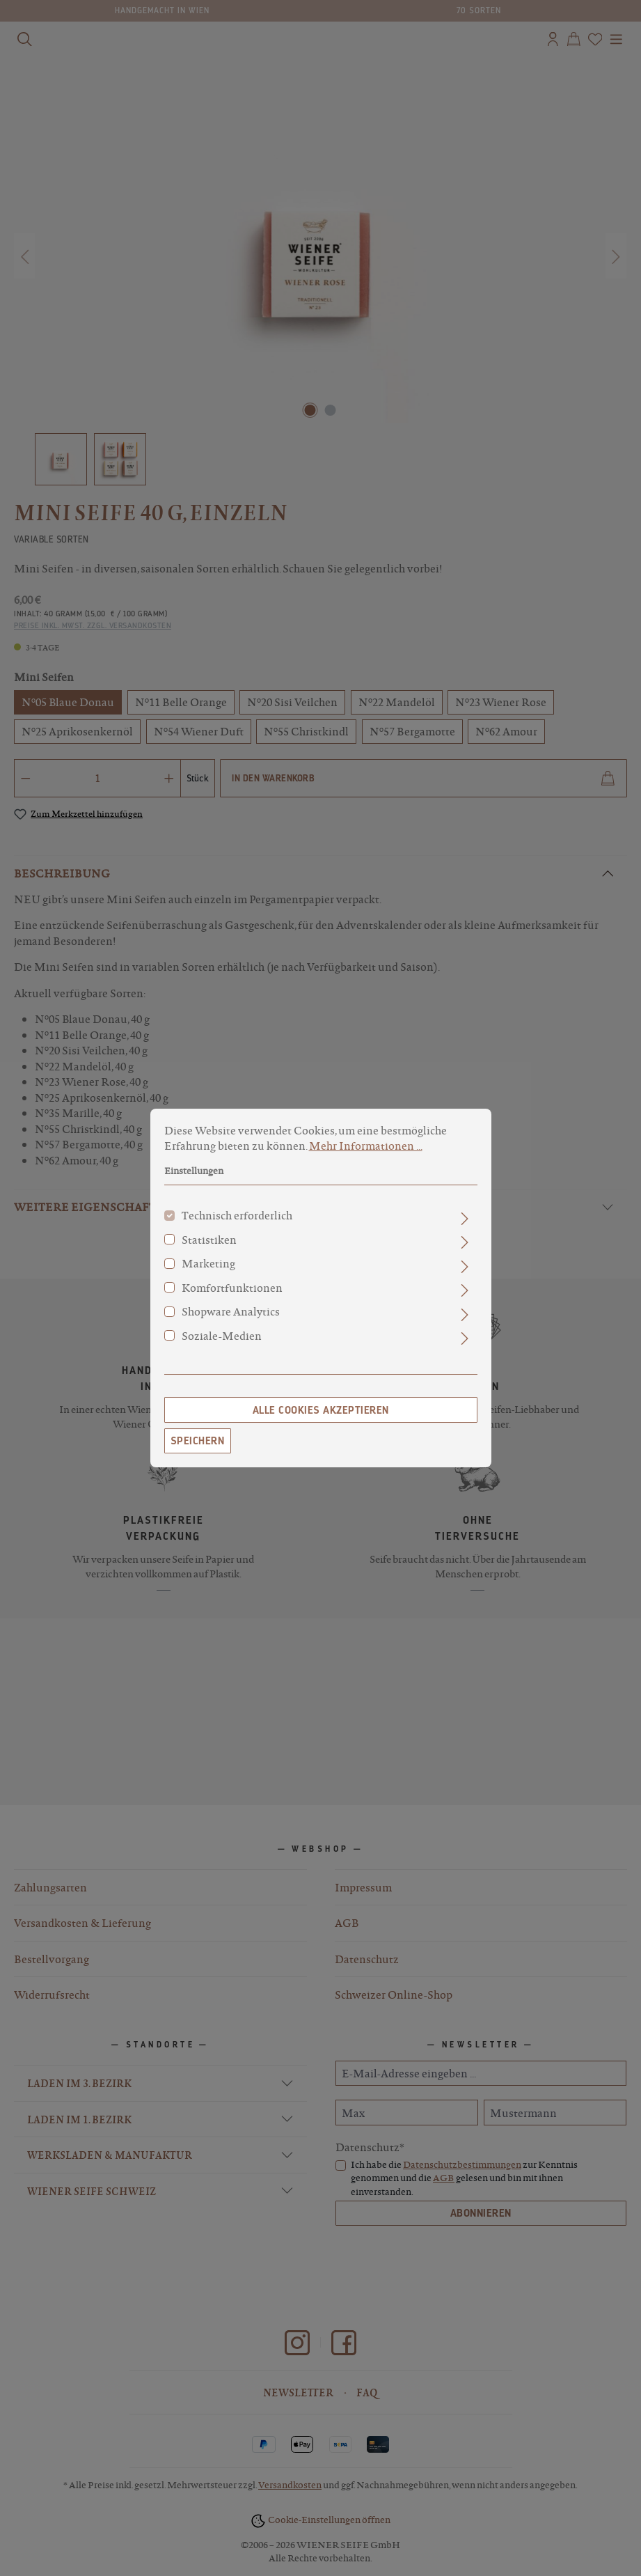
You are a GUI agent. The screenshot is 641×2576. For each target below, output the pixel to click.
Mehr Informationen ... (365, 1155)
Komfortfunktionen (232, 1297)
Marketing (208, 1273)
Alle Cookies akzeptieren (321, 1420)
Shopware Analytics (231, 1321)
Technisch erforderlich (237, 1225)
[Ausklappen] (465, 1228)
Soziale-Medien (222, 1345)
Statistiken (209, 1249)
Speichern (198, 1450)
